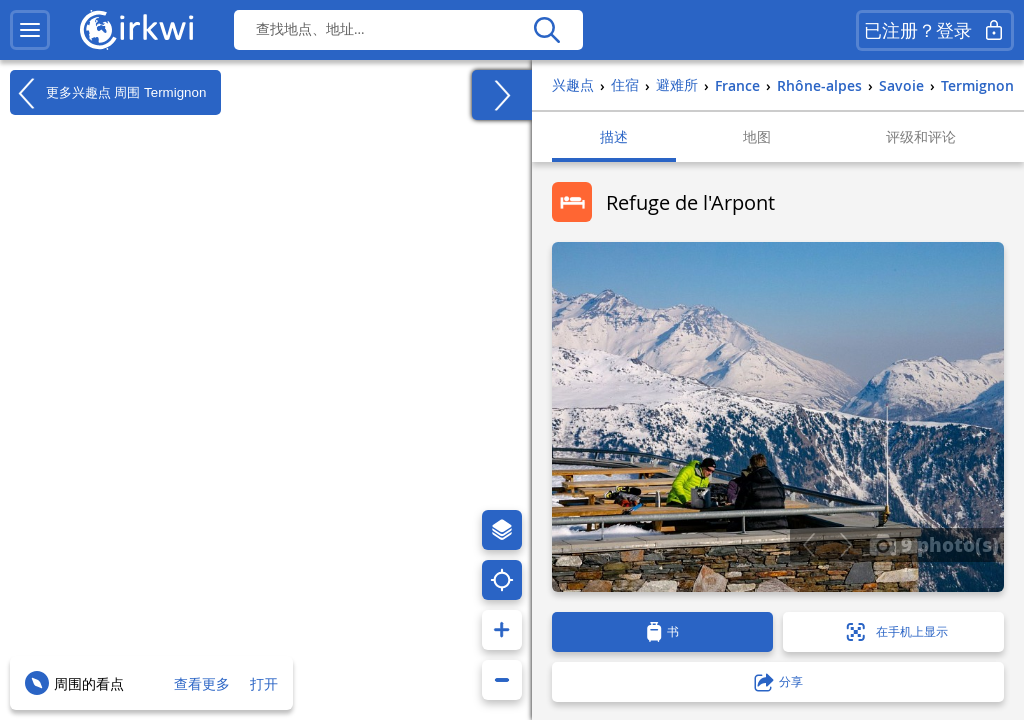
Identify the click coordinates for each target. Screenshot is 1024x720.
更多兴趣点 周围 (108, 93)
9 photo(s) (934, 544)
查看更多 (202, 683)
